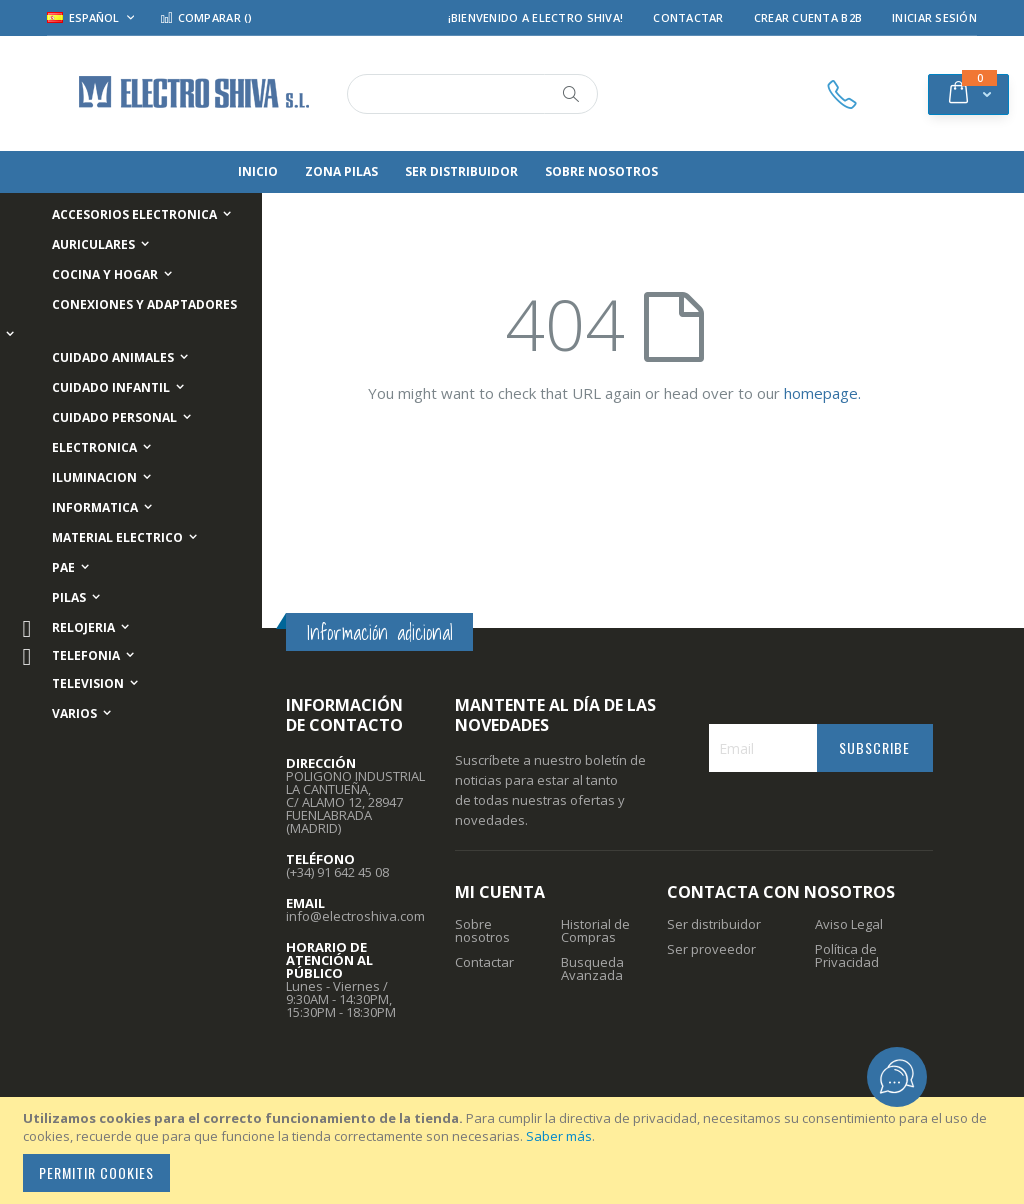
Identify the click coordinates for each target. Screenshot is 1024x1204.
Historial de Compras (595, 930)
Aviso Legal (849, 924)
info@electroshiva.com (355, 916)
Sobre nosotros (482, 930)
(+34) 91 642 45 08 (337, 872)
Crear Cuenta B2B (808, 17)
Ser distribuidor (714, 924)
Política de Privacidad (847, 955)
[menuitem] (288, 172)
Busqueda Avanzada (592, 968)
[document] (515, 1150)
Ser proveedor (711, 949)
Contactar (688, 17)
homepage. (822, 393)
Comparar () (206, 17)
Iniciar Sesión (934, 17)
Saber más (559, 1136)
